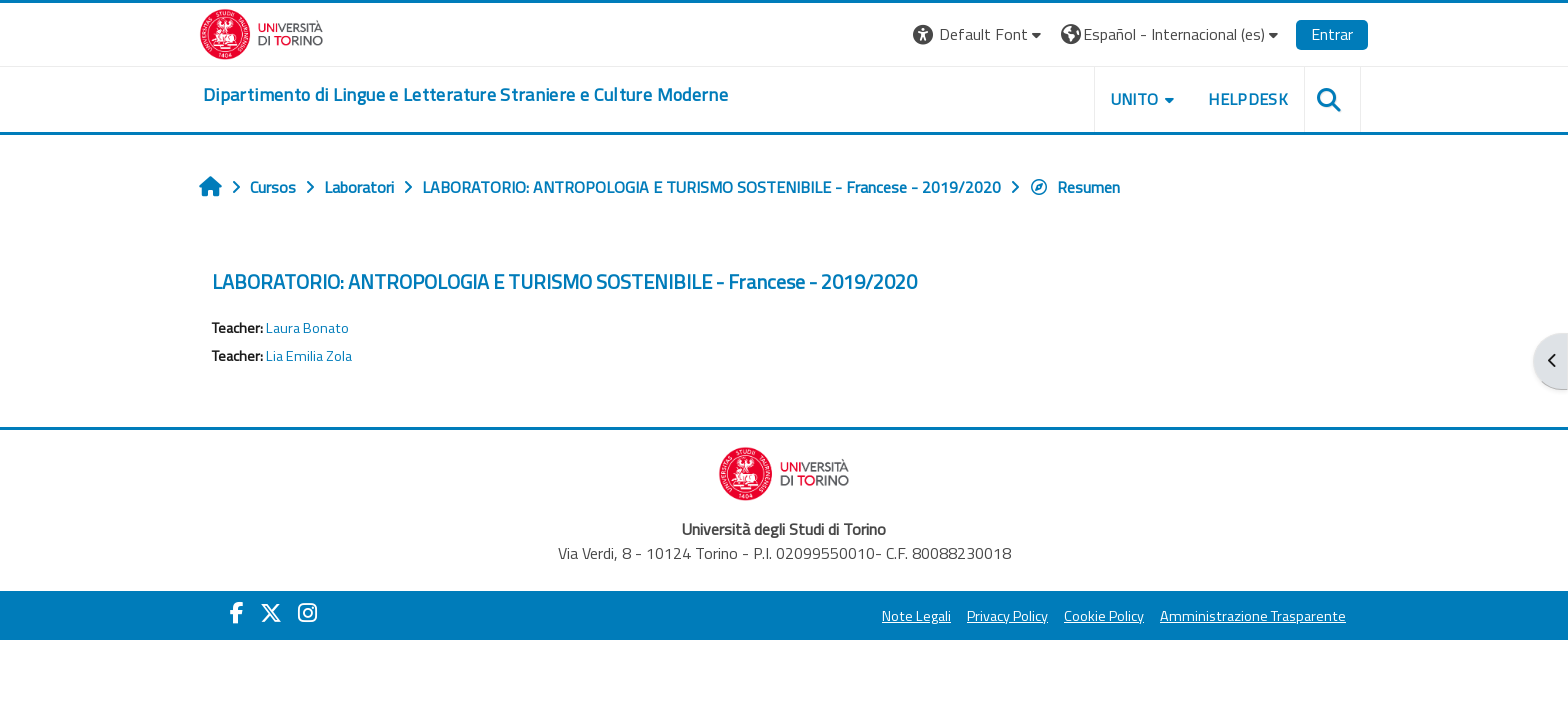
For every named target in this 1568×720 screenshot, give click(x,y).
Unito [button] (1135, 99)
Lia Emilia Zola (309, 356)
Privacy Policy (1007, 616)
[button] (979, 34)
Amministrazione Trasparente (1253, 616)
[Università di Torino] (261, 32)
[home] (465, 95)
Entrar (1332, 34)
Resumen (1074, 187)
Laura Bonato (307, 328)
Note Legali (916, 616)
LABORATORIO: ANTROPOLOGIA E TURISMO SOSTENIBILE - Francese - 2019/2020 (564, 281)
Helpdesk (1248, 99)
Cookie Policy (1104, 616)
